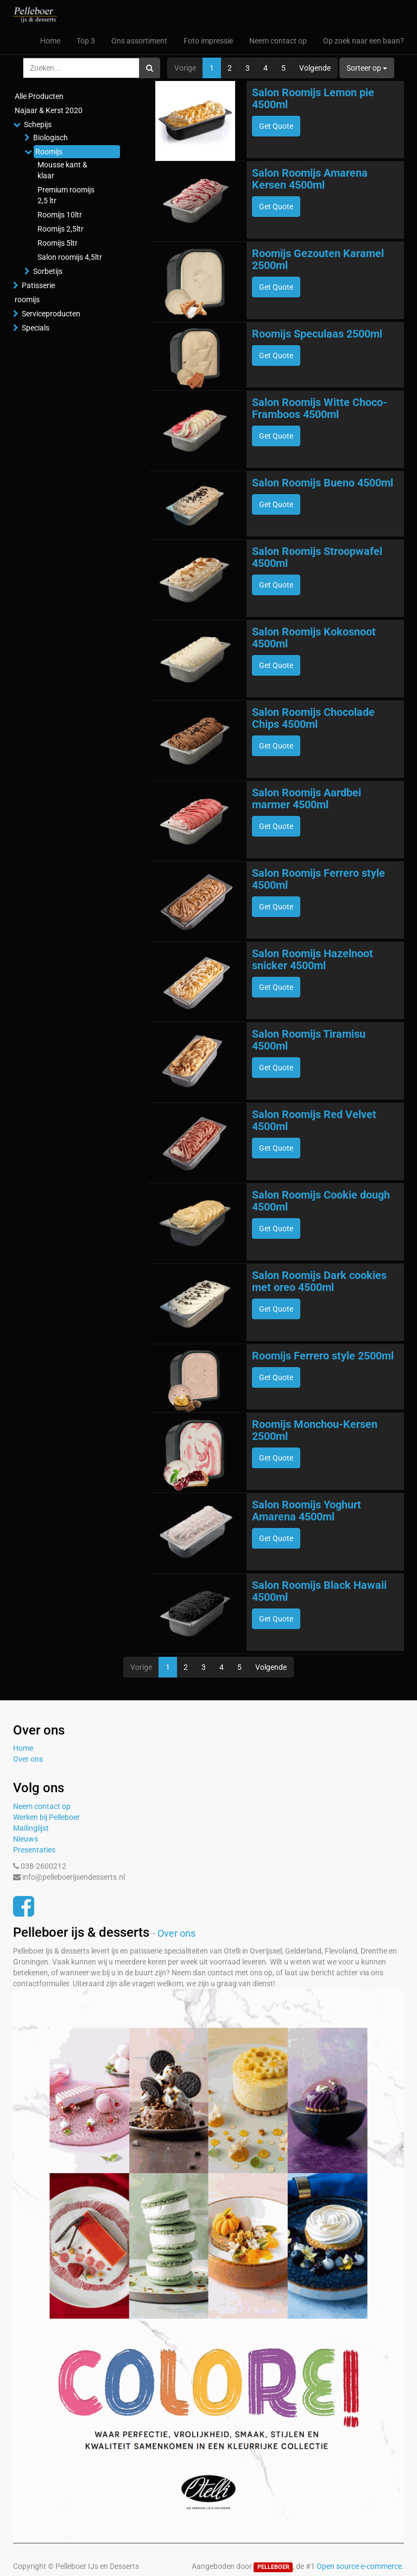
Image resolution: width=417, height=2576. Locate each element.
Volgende (315, 68)
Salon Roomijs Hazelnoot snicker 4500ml (312, 959)
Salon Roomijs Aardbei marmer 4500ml (306, 798)
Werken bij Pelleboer (46, 1817)
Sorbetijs (47, 271)
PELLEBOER (273, 2567)
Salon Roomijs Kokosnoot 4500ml (314, 637)
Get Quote (276, 126)
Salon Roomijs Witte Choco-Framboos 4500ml (319, 408)
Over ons (28, 1759)
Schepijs (38, 124)
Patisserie (38, 285)
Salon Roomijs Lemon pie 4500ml (313, 98)
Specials (35, 327)
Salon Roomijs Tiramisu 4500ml (308, 1039)
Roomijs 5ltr (57, 243)
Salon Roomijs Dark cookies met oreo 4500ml (319, 1281)
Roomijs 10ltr (59, 214)
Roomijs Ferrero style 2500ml (323, 1355)
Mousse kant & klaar (62, 170)
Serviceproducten (51, 313)
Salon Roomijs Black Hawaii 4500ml (319, 1591)
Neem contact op (42, 1806)
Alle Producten (39, 96)
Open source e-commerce (359, 2566)
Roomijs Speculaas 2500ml (317, 333)
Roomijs (48, 151)
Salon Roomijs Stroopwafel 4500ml (317, 557)
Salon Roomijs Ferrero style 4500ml (318, 878)
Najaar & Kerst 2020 (49, 110)
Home (23, 1748)
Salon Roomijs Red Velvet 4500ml (314, 1120)
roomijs (27, 299)
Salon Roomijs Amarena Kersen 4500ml (310, 178)
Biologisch (50, 137)
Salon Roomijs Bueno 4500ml (322, 482)
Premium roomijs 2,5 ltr (65, 195)
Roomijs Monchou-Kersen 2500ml (314, 1430)
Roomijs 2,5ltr (60, 228)
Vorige (185, 68)
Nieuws (25, 1839)
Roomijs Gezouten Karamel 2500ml (318, 259)
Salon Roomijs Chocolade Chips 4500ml (313, 718)
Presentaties (34, 1849)
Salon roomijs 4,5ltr (69, 257)
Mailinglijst (31, 1828)
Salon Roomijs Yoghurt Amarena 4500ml (306, 1510)
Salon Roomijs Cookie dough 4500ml (321, 1200)
